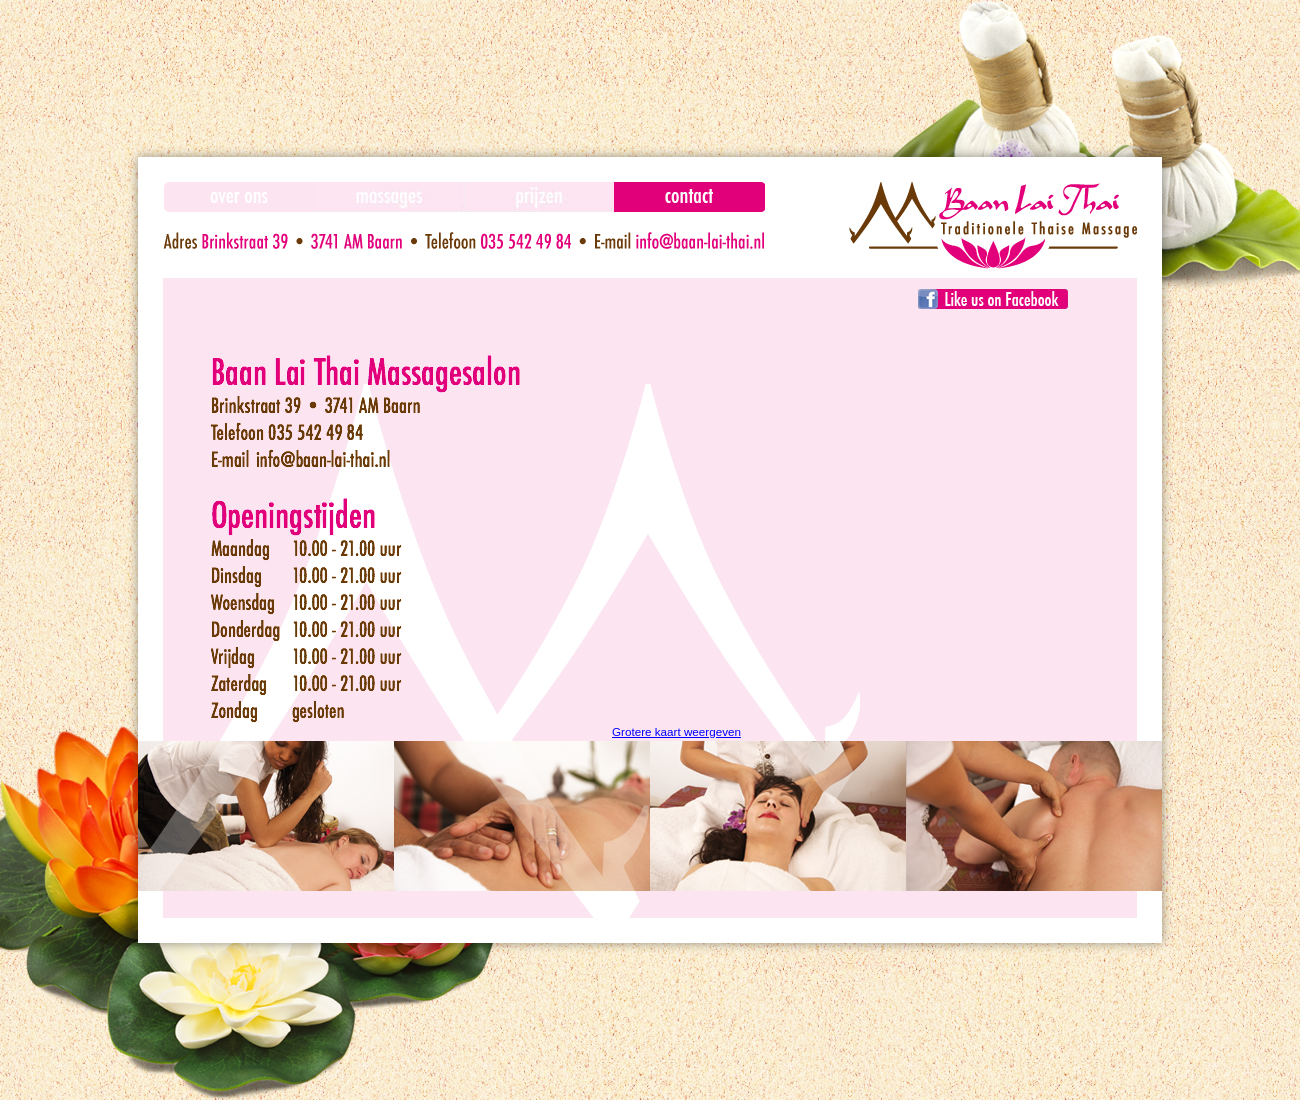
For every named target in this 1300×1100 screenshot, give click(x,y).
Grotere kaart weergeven (676, 731)
